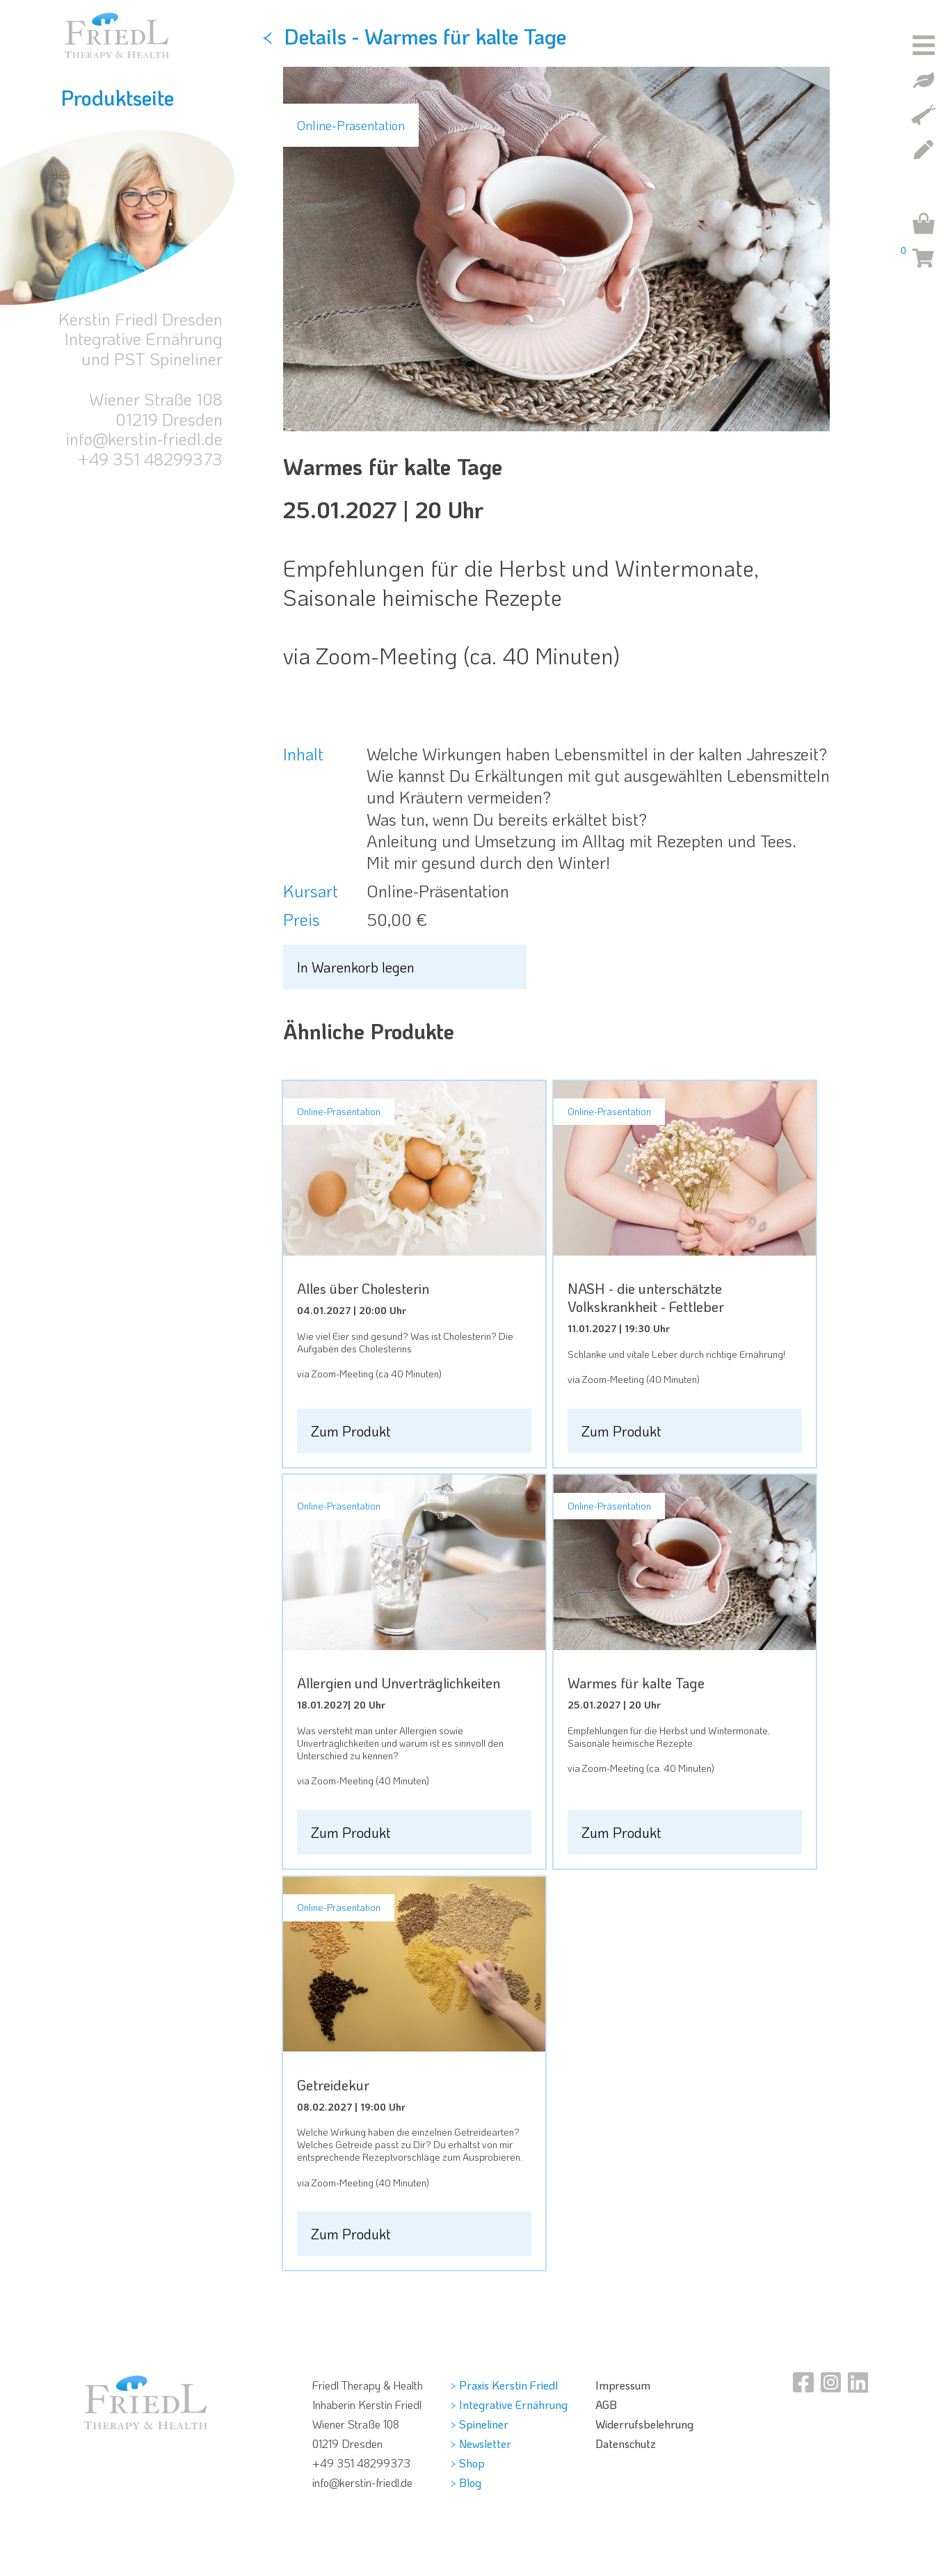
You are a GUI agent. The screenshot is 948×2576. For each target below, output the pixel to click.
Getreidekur (333, 2085)
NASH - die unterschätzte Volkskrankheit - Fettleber (646, 1297)
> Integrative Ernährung (509, 2404)
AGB (606, 2404)
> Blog (466, 2482)
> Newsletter (481, 2443)
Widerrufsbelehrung (644, 2424)
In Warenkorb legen (356, 967)
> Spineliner (479, 2424)
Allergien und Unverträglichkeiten (398, 1683)
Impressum (622, 2385)
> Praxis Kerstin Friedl (504, 2385)
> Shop (468, 2463)
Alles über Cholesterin (363, 1288)
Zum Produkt (351, 1431)
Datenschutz (625, 2443)
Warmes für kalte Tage (636, 1683)
